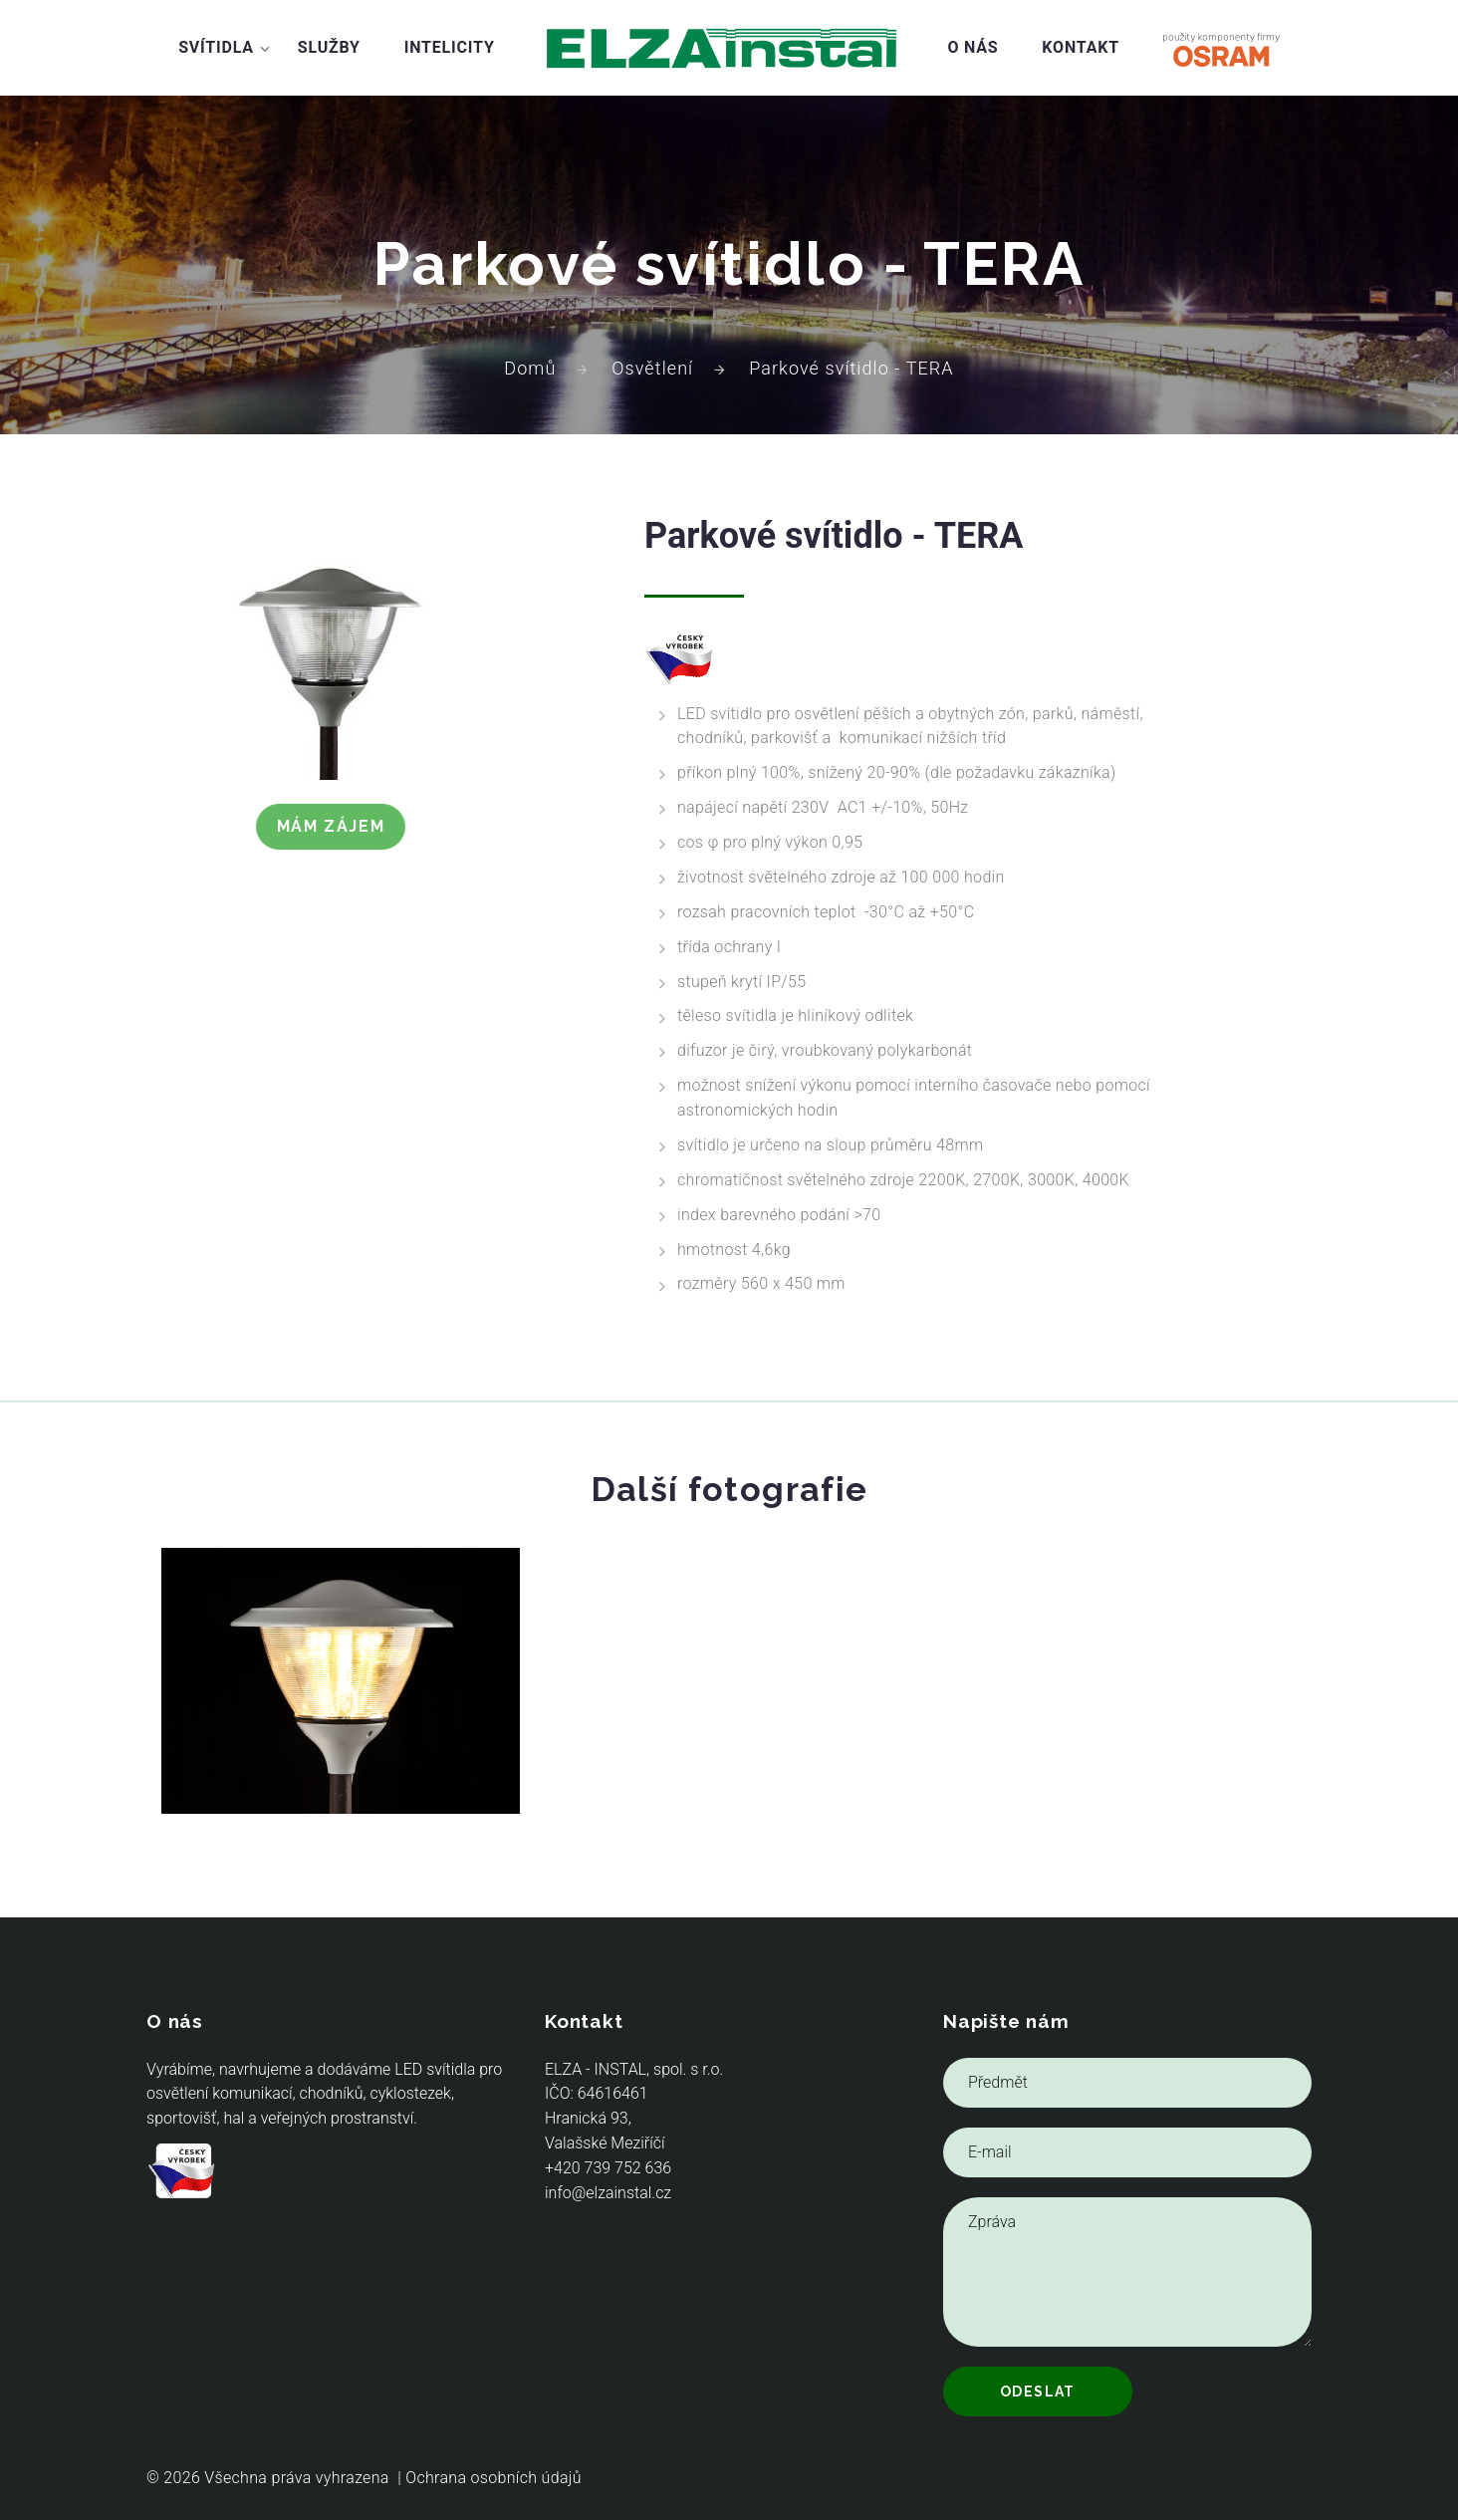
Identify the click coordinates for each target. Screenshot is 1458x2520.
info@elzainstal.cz (608, 2192)
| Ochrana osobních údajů (489, 2477)
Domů (530, 368)
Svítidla (216, 47)
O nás (972, 47)
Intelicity (449, 47)
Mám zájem (330, 826)
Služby (329, 47)
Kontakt (1080, 47)
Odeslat (1038, 2391)
